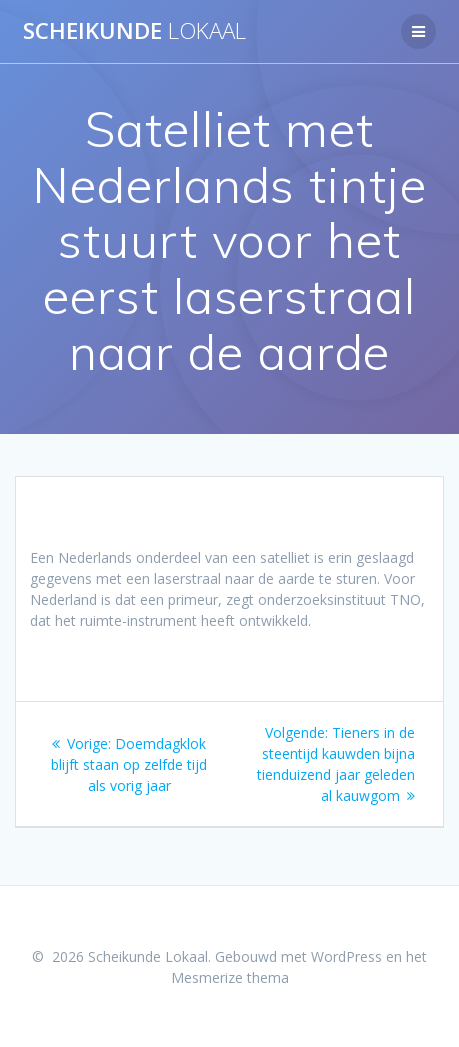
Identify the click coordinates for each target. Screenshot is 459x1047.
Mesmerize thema (230, 977)
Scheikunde (134, 31)
